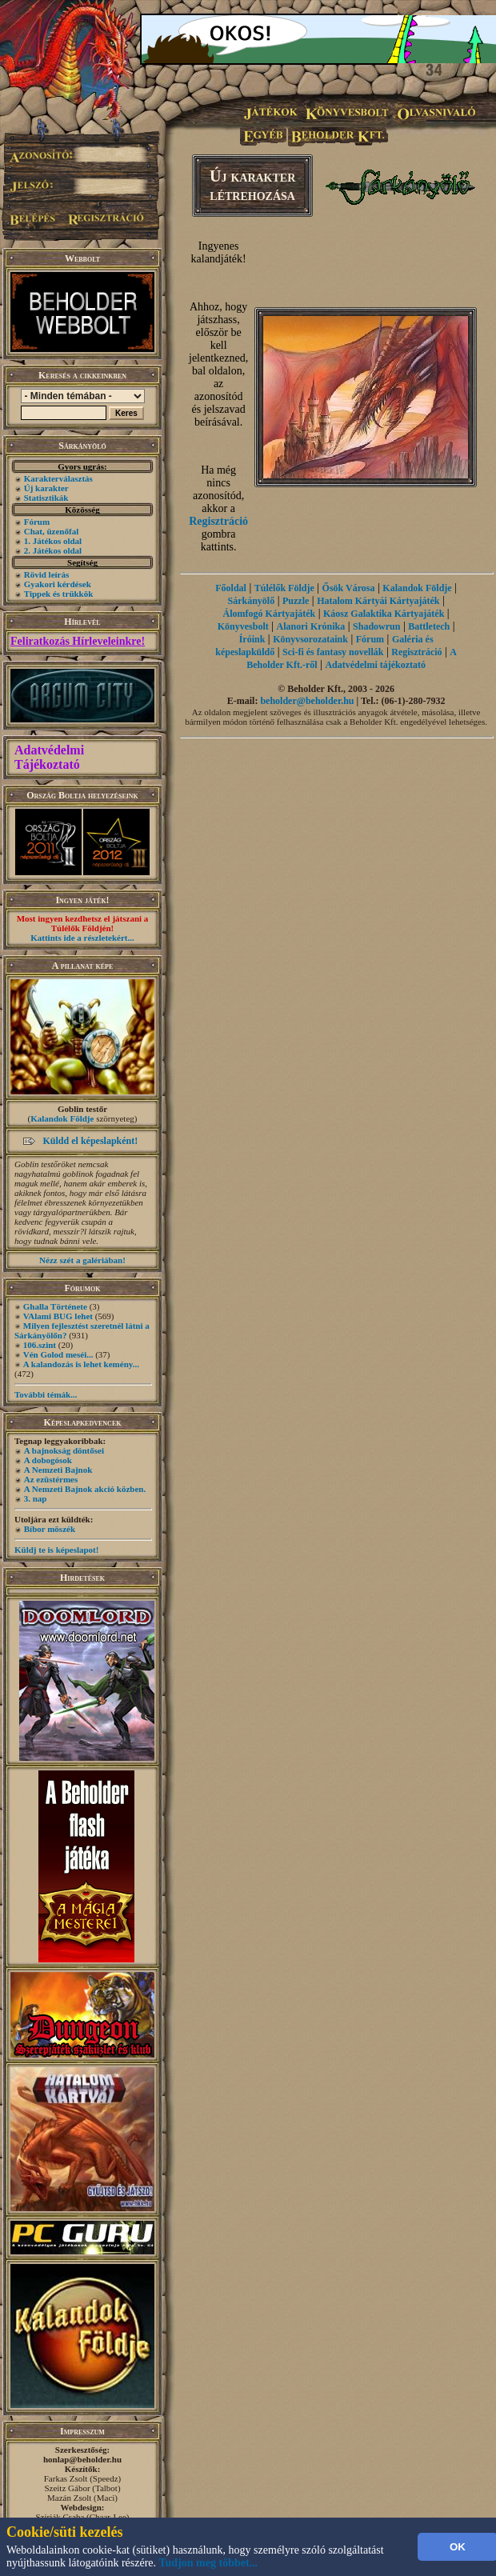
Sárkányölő (250, 600)
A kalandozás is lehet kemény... (81, 1364)
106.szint (39, 1345)
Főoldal (230, 588)
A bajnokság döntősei (64, 1450)
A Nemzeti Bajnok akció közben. (85, 1489)
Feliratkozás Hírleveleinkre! (77, 641)
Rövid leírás (47, 574)
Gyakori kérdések (57, 584)
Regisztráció (218, 521)
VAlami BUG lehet (58, 1316)
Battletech (429, 626)
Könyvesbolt (243, 626)
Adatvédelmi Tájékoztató (49, 757)
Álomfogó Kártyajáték (269, 613)
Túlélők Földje (284, 588)
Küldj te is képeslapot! (56, 1549)
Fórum (37, 521)
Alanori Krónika (311, 626)
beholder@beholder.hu (307, 700)
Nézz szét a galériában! (82, 1260)
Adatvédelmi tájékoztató (375, 664)
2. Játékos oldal (53, 550)
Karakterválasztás (58, 478)
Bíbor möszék (49, 1529)
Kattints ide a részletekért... (82, 937)
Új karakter (46, 488)
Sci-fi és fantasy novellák (332, 652)
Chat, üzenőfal (51, 531)
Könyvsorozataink (310, 639)
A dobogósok (48, 1460)
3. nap (35, 1498)
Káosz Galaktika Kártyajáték (383, 613)
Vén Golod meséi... (58, 1354)
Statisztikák (46, 497)
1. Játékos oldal (53, 541)
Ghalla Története (55, 1306)
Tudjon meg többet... (208, 2563)
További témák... (45, 1394)
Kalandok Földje (62, 1118)
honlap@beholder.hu (82, 2459)
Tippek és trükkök (59, 593)
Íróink (252, 639)
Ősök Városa (348, 588)
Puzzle (295, 600)
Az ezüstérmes (51, 1479)
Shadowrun (376, 626)
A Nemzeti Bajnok (58, 1469)
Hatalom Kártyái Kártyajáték (378, 600)
